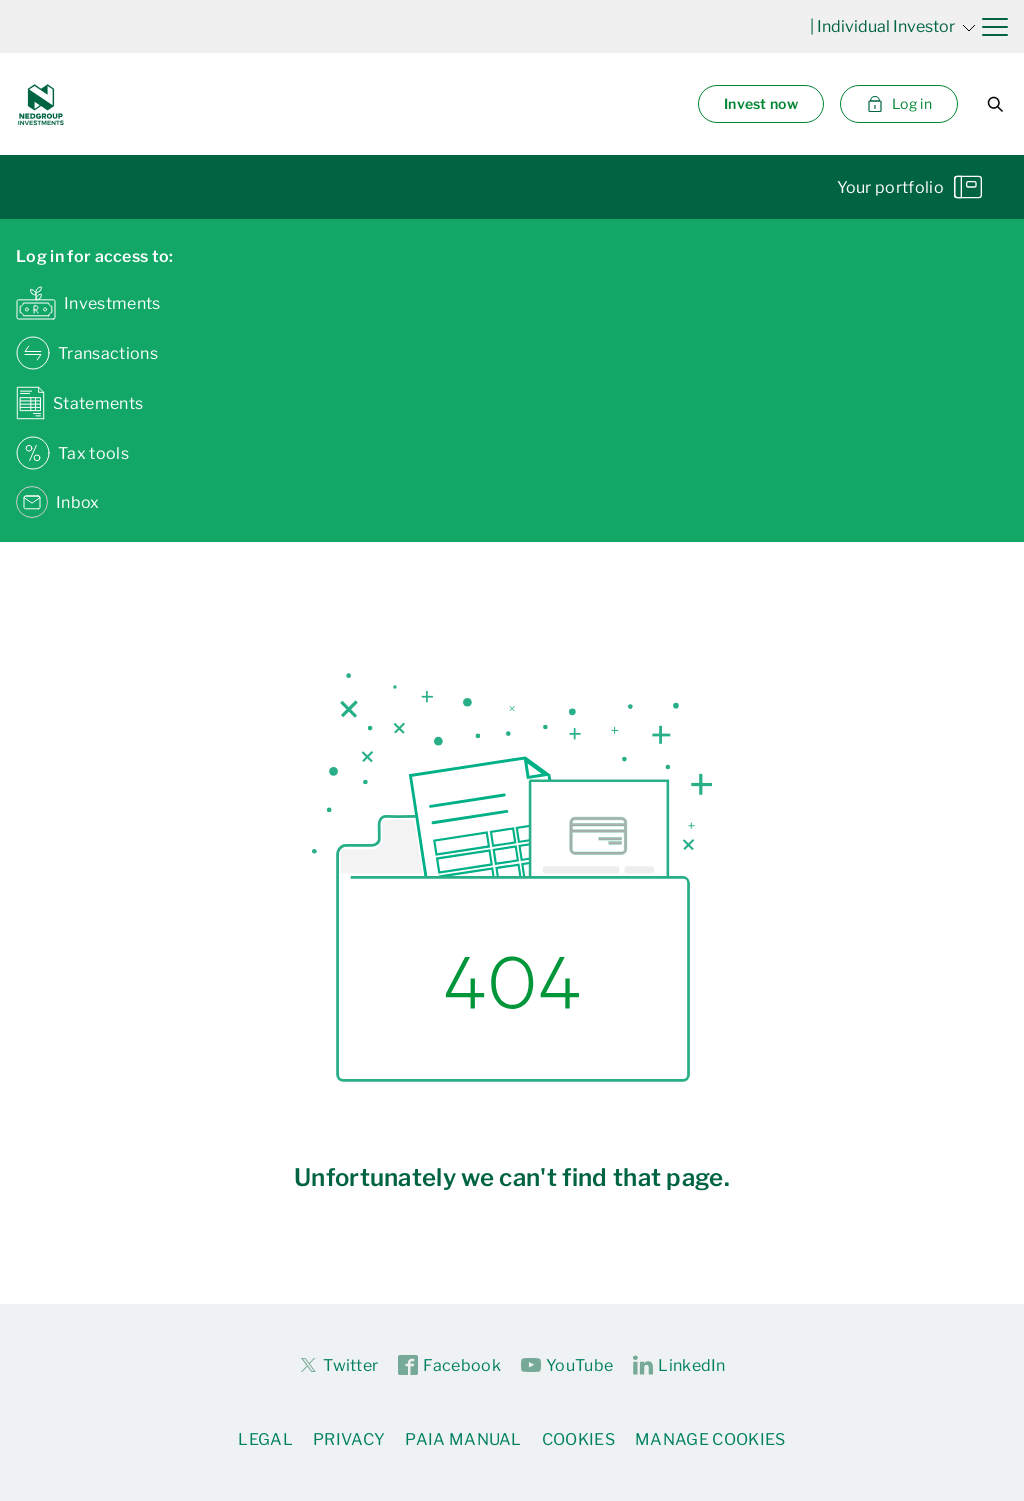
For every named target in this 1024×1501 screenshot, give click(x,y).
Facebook (449, 1366)
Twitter (338, 1365)
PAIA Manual (463, 1439)
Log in (899, 104)
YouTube (567, 1366)
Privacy (349, 1439)
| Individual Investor (893, 26)
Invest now (761, 103)
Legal (265, 1439)
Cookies (578, 1439)
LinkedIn (679, 1366)
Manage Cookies (710, 1439)
